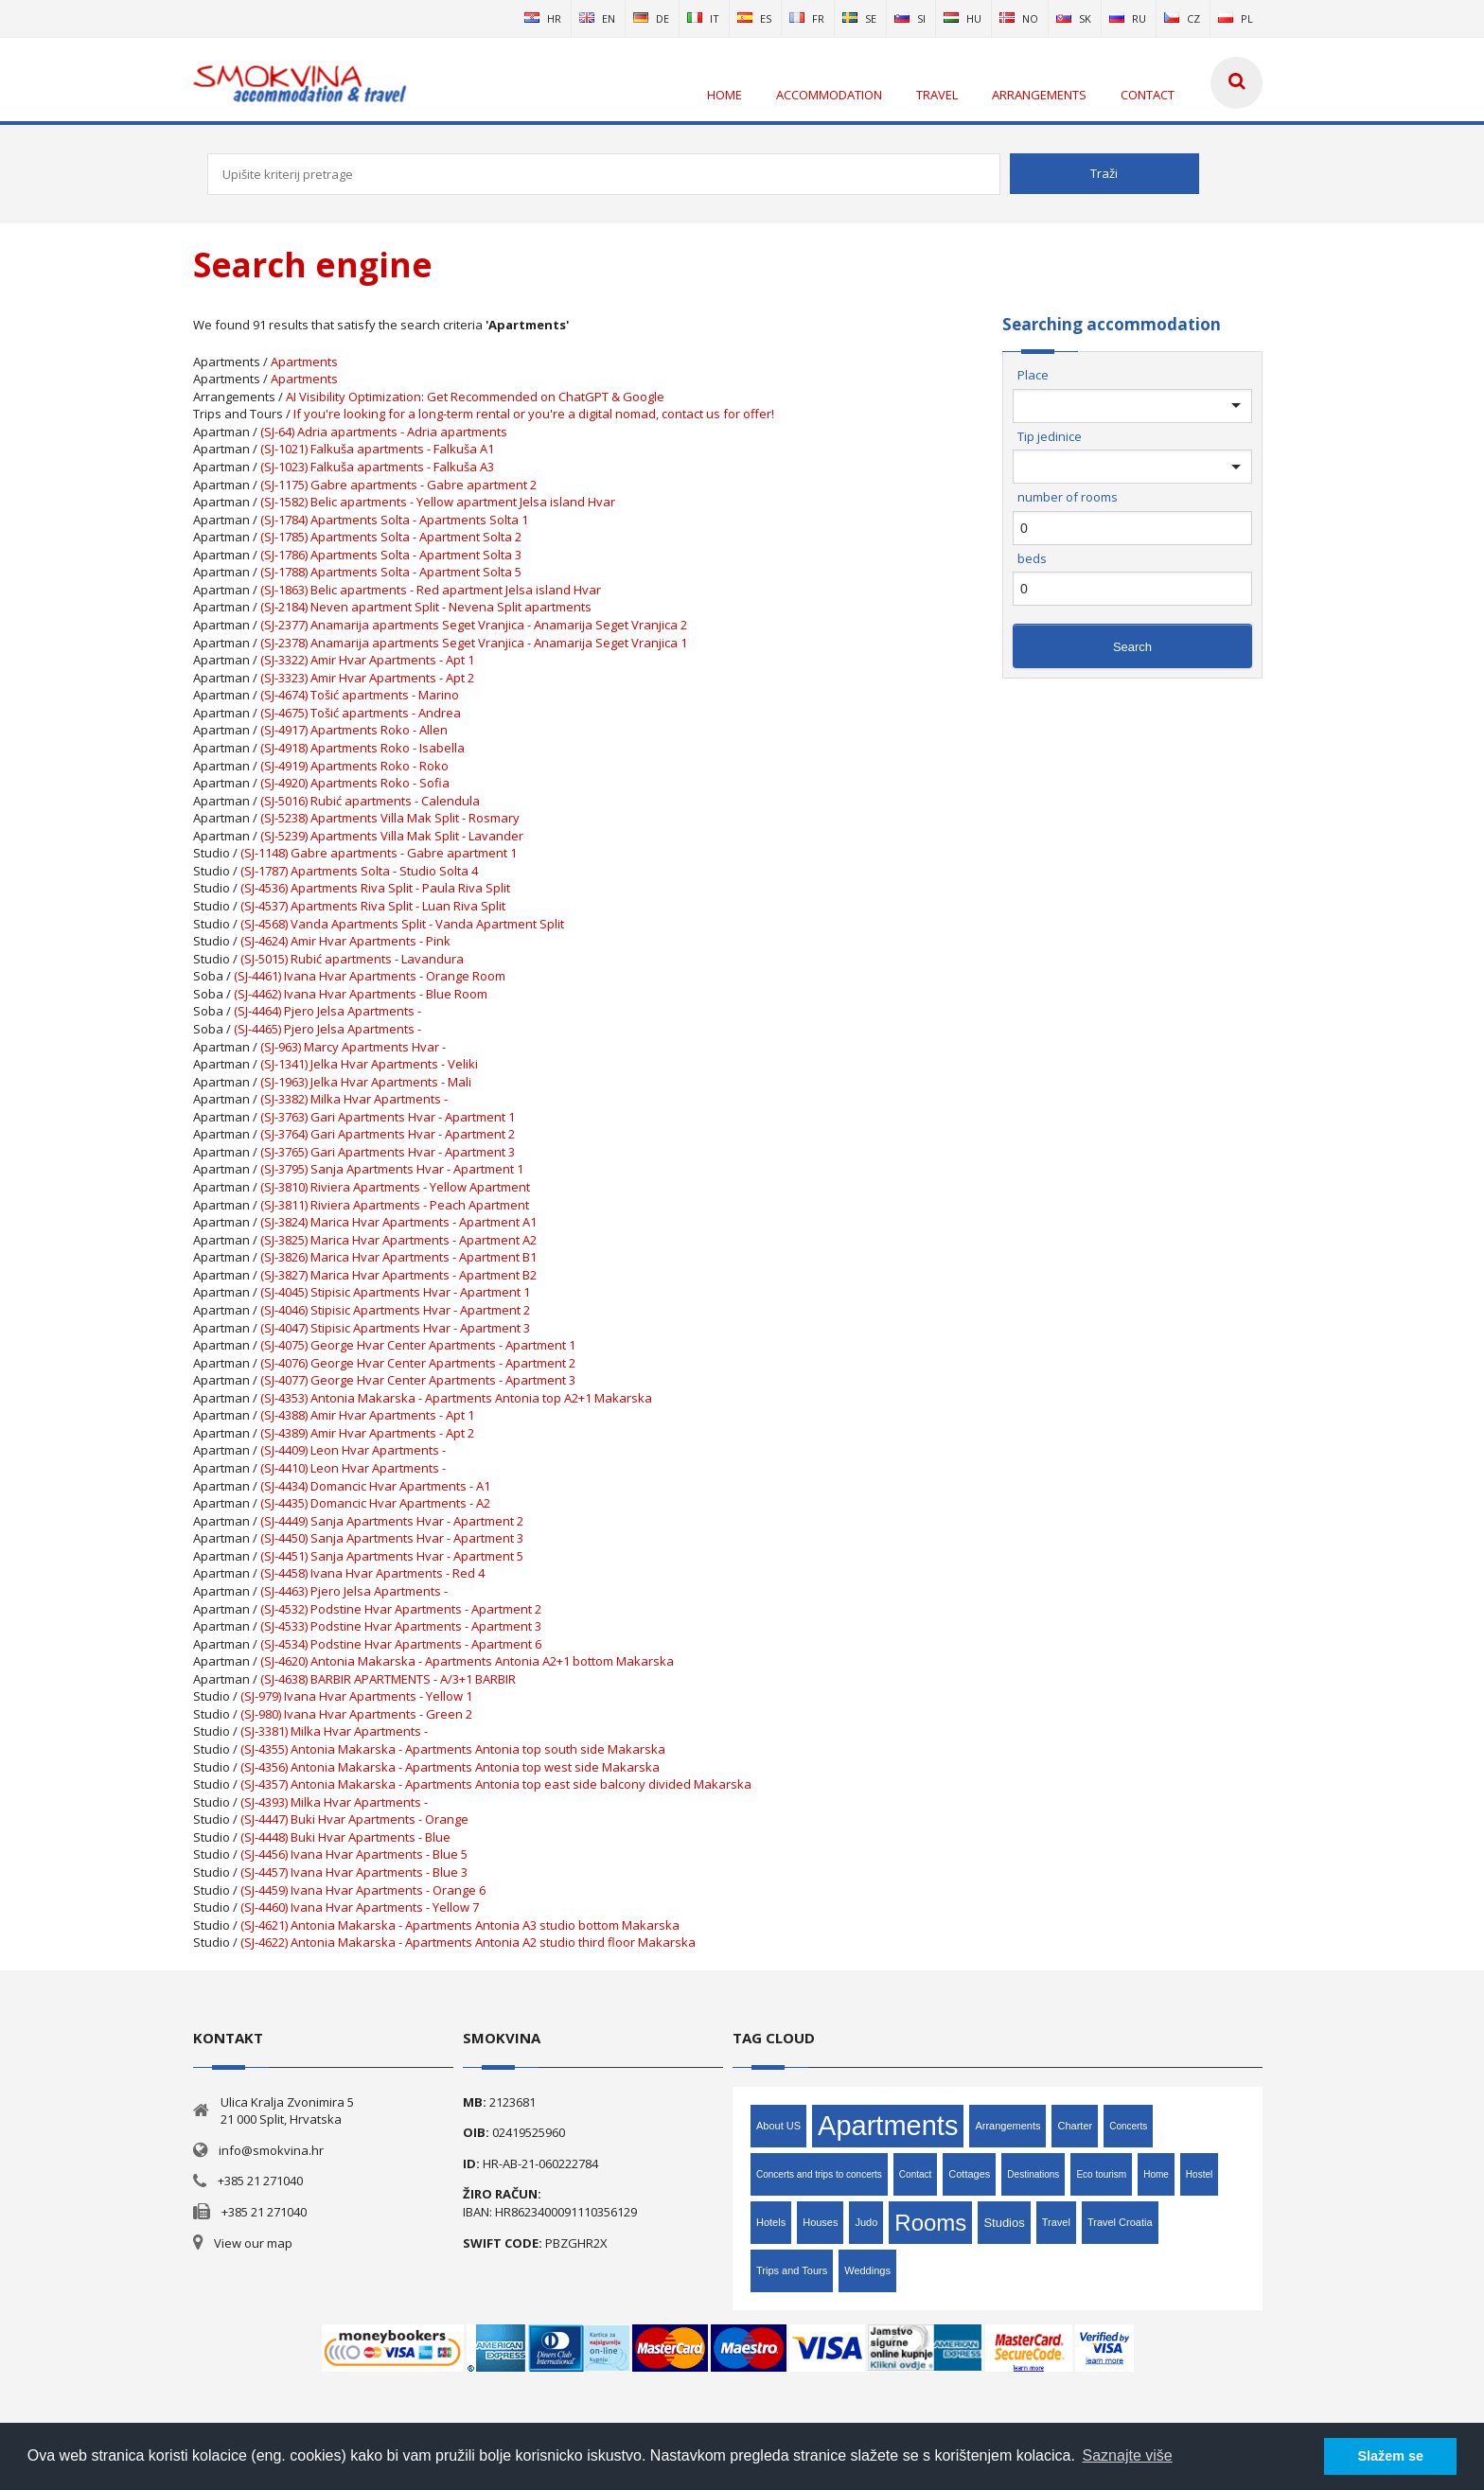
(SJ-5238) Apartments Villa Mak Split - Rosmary (390, 817)
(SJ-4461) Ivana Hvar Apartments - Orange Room (369, 975)
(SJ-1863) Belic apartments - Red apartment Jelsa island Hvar (430, 589)
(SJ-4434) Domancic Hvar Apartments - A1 (375, 1485)
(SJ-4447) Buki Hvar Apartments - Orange (354, 1819)
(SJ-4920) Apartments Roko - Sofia (355, 782)
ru (1127, 18)
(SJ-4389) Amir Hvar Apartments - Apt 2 (367, 1432)
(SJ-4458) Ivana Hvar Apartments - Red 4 (372, 1572)
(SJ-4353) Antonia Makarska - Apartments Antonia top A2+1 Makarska (456, 1397)
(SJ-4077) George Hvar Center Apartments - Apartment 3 (417, 1379)
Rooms (930, 2222)
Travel (1056, 2222)
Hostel (1199, 2174)
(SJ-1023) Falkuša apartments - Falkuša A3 (377, 466)
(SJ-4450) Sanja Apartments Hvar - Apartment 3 (391, 1537)
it (703, 18)
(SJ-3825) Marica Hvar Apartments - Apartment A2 (398, 1239)
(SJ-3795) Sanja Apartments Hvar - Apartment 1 (391, 1168)
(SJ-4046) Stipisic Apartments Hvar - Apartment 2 (395, 1309)
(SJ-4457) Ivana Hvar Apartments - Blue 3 (354, 1872)
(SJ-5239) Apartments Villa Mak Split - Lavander (391, 835)
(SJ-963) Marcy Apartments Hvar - (353, 1046)
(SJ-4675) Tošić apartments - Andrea (360, 712)
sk (1073, 18)
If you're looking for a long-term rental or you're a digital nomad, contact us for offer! (533, 413)
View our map (253, 2243)
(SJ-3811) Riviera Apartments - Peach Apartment (394, 1204)
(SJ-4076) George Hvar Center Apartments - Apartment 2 (417, 1362)
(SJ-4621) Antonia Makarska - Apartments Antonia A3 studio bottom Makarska (460, 1925)
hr (542, 18)
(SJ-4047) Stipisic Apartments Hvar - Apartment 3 (395, 1327)
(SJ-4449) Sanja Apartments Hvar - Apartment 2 (391, 1520)
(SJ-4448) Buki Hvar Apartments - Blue (345, 1836)
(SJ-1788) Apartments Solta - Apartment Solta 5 (390, 571)
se (859, 18)
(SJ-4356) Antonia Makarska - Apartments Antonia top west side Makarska (450, 1766)
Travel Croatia (1120, 2222)
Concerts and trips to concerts (819, 2174)
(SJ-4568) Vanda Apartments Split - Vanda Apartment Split (402, 923)
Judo (866, 2222)
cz (1182, 18)
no (1018, 18)
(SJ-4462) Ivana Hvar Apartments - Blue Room (360, 993)
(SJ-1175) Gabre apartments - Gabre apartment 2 (398, 484)
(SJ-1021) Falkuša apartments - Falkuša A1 (377, 448)
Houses (820, 2222)
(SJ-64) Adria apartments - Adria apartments (383, 431)
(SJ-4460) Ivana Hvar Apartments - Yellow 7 (359, 1907)
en (597, 18)
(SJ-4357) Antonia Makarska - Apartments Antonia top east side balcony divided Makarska (495, 1783)
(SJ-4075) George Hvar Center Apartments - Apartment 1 (417, 1344)
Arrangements (1007, 2125)
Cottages (969, 2174)
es (754, 18)
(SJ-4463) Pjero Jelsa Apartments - (354, 1590)
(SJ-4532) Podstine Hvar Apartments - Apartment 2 (400, 1608)
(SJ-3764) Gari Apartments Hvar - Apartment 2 (387, 1133)
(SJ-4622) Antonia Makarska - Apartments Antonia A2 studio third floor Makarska (468, 1942)
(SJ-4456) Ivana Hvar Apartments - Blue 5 (354, 1854)
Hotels (771, 2222)
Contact (915, 2174)
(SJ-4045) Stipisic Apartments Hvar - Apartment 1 (395, 1291)
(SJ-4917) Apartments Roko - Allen (354, 729)
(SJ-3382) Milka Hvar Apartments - (354, 1098)
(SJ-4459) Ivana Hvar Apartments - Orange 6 (363, 1889)
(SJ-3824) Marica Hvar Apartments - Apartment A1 (398, 1221)
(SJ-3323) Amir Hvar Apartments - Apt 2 (367, 677)
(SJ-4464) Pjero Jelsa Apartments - (327, 1010)
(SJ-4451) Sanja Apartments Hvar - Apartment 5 (391, 1555)
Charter (1074, 2125)
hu (962, 18)
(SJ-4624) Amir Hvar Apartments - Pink (345, 940)
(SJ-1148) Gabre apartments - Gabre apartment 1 (378, 852)
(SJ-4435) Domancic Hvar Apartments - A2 (375, 1502)
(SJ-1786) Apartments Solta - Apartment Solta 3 (390, 554)
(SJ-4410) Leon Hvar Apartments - (353, 1467)
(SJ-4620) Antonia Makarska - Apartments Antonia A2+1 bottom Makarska (467, 1660)
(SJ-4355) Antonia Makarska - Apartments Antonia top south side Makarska (452, 1748)
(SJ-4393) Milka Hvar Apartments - (334, 1801)
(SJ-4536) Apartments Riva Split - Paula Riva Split (375, 887)
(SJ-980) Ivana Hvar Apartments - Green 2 (356, 1713)
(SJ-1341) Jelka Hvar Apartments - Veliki (369, 1063)
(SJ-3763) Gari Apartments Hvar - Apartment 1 (387, 1116)
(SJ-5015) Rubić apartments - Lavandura (352, 958)
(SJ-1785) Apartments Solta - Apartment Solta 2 (390, 536)
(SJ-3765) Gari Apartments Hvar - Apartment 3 (387, 1151)
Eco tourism (1101, 2174)
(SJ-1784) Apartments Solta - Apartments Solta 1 (394, 519)
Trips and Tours (791, 2270)
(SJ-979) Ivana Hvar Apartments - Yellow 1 (356, 1695)
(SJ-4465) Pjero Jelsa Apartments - (327, 1028)
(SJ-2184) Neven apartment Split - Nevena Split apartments (426, 606)
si (910, 18)
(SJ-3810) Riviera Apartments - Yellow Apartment (395, 1186)
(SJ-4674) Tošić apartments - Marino (359, 694)
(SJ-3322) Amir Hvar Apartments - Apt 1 (367, 659)
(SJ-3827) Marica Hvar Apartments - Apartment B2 (398, 1274)
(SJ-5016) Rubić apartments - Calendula (370, 800)
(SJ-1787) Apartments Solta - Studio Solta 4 (359, 870)
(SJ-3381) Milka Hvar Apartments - (334, 1730)
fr (806, 18)
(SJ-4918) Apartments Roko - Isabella (362, 747)
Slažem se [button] (1390, 2456)
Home (1156, 2174)
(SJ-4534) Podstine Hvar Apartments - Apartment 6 (400, 1643)
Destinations (1033, 2174)
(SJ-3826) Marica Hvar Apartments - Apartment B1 (398, 1256)
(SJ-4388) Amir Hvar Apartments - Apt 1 (367, 1414)
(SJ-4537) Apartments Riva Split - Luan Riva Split (372, 905)
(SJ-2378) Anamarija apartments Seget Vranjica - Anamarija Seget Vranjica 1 (473, 642)
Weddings (867, 2270)
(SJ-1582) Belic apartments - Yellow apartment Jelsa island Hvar (437, 501)
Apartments (304, 361)
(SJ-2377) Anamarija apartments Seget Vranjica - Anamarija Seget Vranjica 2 (473, 624)
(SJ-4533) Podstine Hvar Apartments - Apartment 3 (400, 1625)
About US (778, 2125)
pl (1235, 18)
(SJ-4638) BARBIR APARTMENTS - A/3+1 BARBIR (388, 1678)
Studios (1003, 2223)
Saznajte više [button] (1128, 2455)
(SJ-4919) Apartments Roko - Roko (354, 765)
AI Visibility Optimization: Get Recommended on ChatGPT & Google (475, 396)
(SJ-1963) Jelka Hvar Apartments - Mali (365, 1081)
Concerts (1128, 2126)
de (651, 18)
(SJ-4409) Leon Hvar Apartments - (353, 1449)
